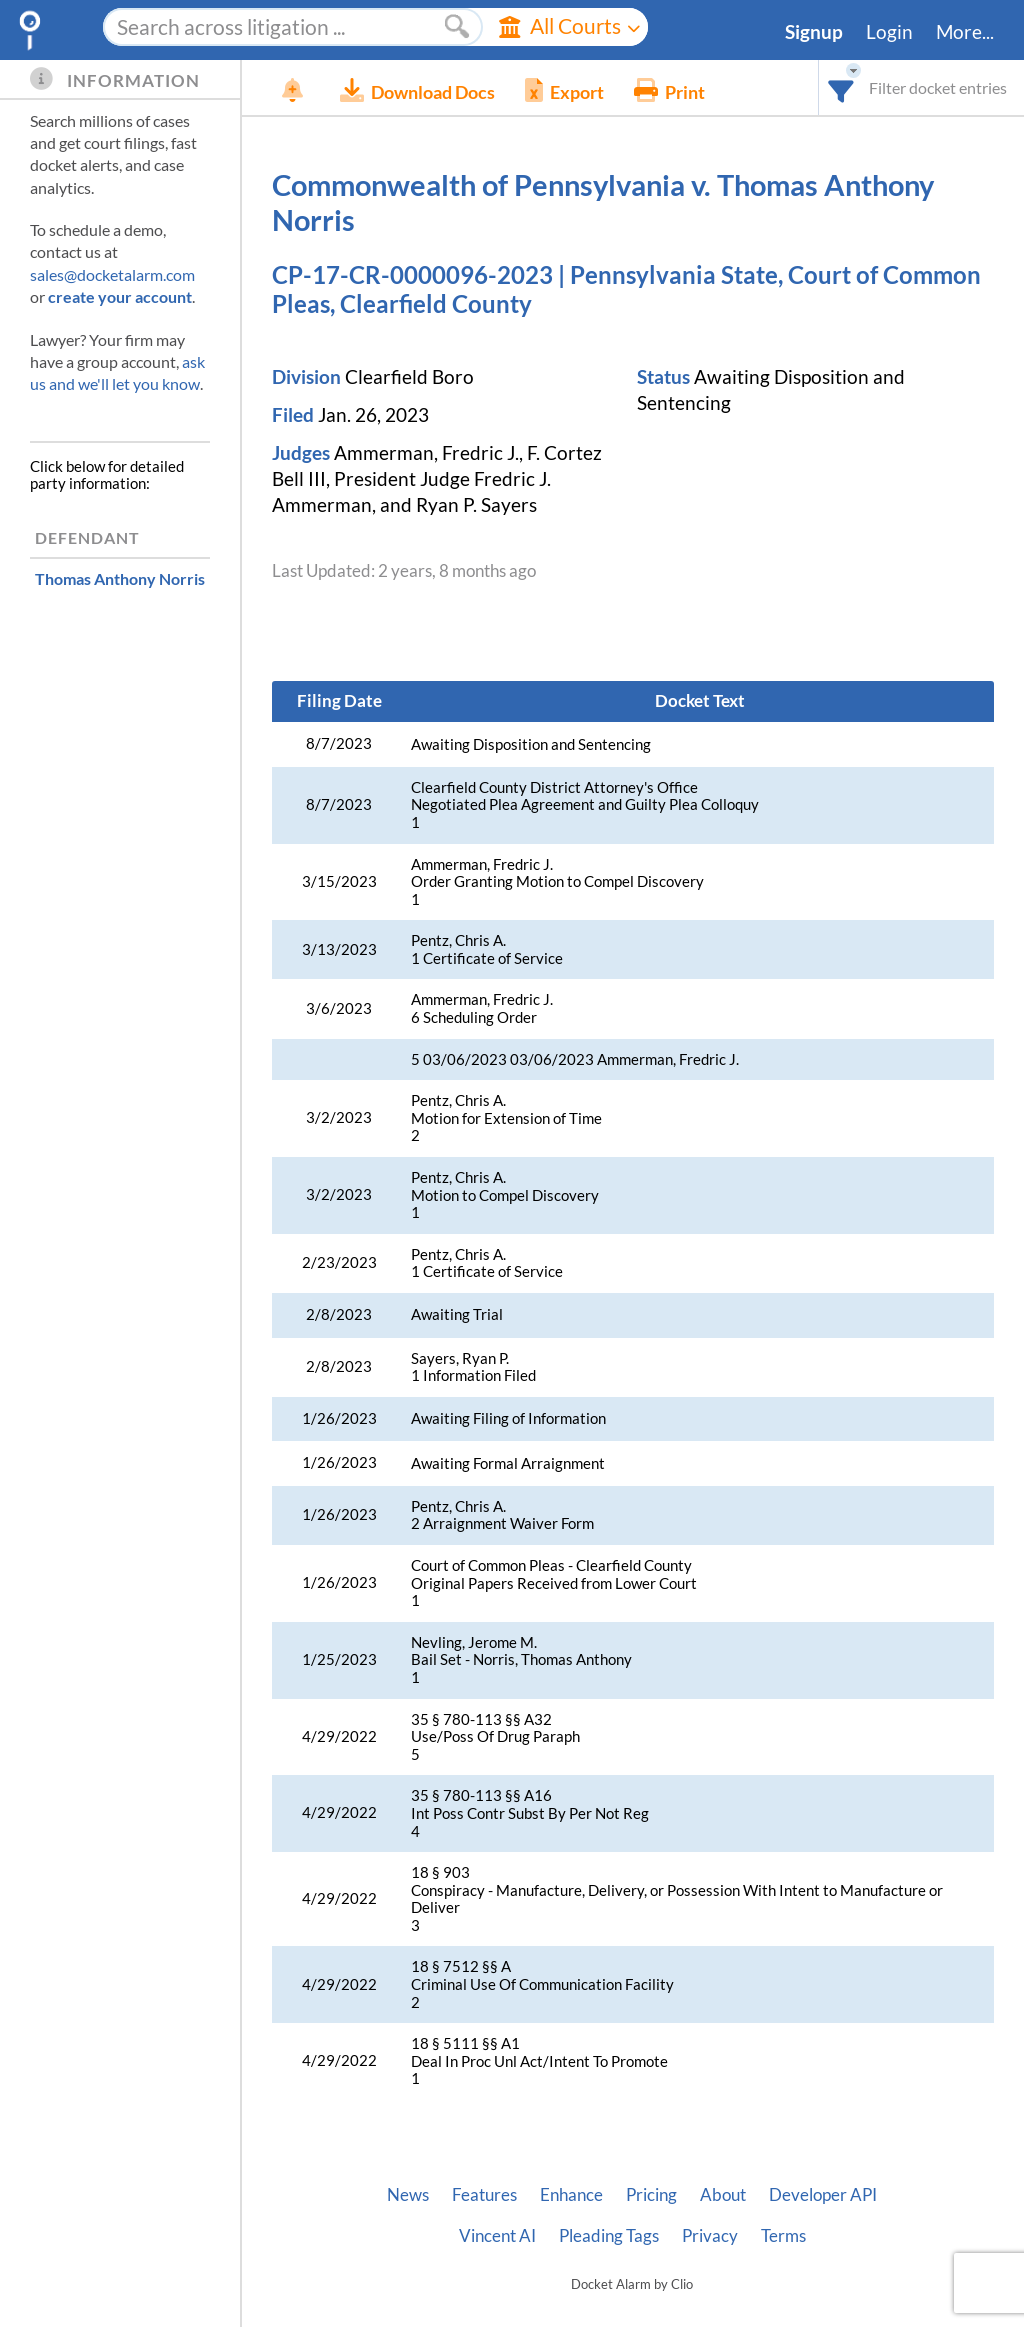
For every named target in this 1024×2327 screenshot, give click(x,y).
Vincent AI (497, 2236)
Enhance (571, 2195)
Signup (814, 32)
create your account (120, 296)
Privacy (710, 2236)
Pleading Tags (609, 2236)
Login (889, 32)
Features (484, 2195)
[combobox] (841, 87)
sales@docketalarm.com (112, 274)
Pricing (651, 2195)
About (723, 2195)
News (408, 2195)
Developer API (823, 2195)
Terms (783, 2236)
